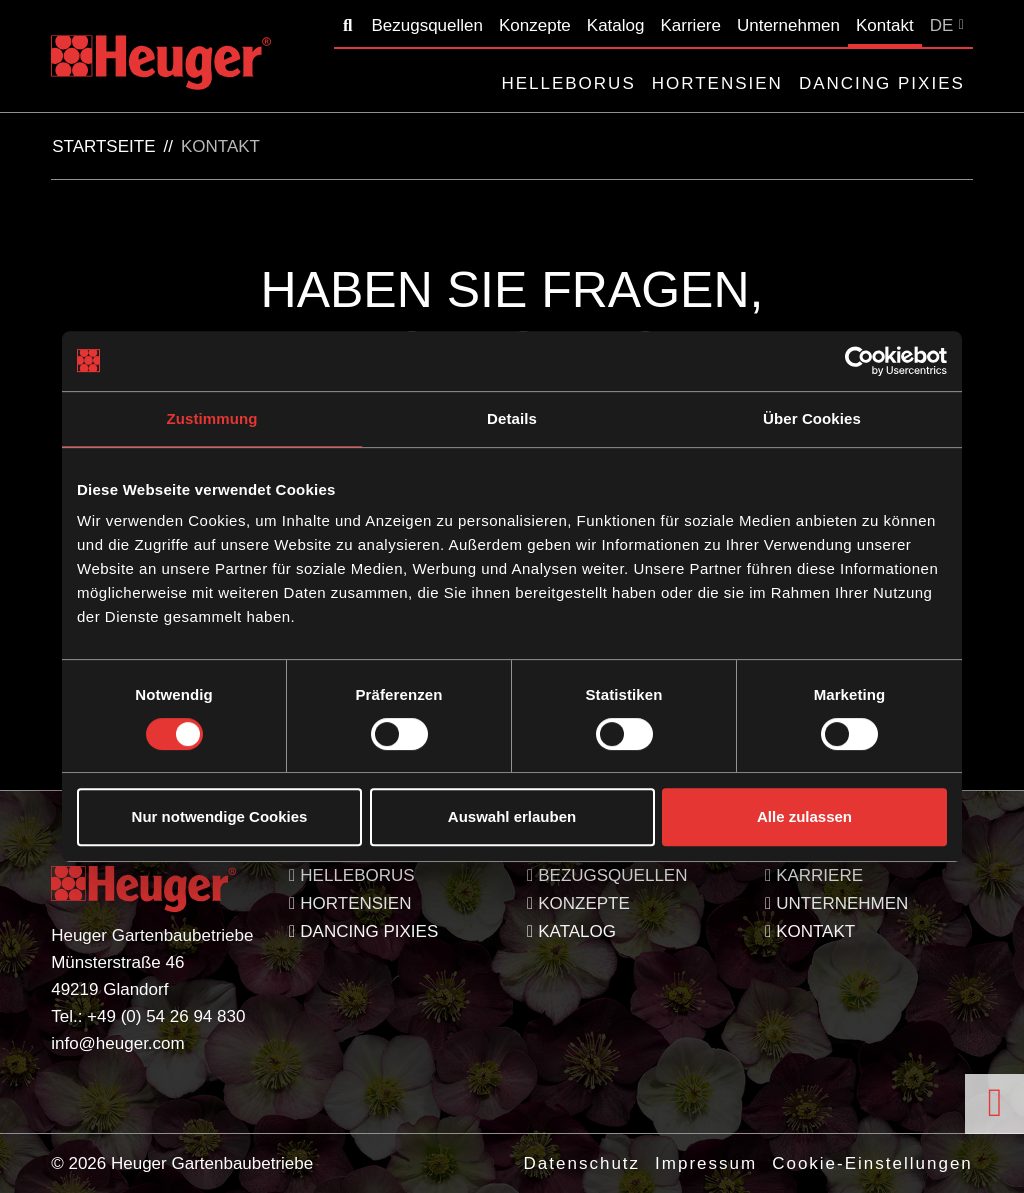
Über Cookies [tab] (812, 418)
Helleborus (568, 83)
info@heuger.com (118, 1043)
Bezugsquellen (427, 25)
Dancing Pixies (882, 83)
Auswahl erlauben (512, 816)
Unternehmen (788, 25)
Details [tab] (512, 418)
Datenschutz (582, 1163)
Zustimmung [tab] (212, 418)
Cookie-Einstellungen (872, 1163)
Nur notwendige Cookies (220, 816)
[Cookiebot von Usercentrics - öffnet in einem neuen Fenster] (859, 361)
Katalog (616, 25)
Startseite (103, 147)
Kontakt (885, 25)
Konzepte (535, 25)
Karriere (690, 25)
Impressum (706, 1163)
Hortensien (717, 83)
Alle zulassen (804, 816)
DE (942, 25)
